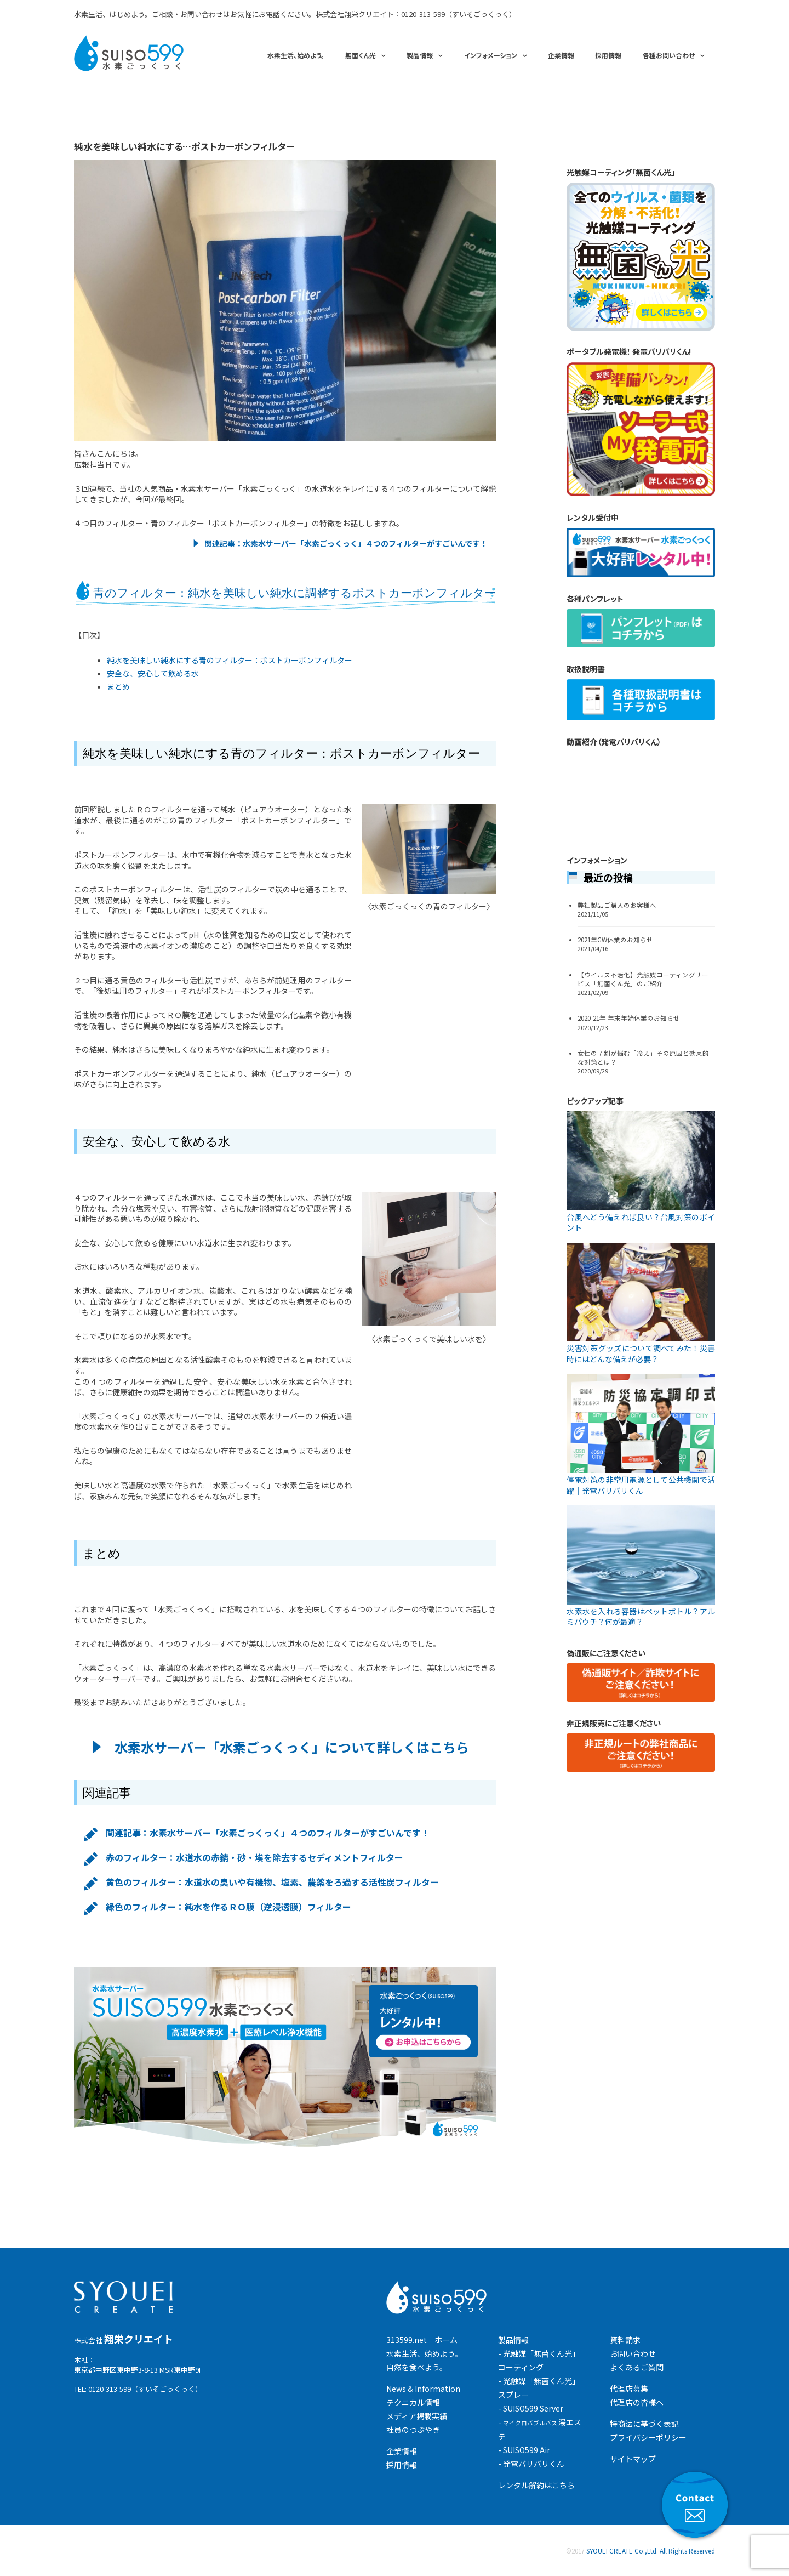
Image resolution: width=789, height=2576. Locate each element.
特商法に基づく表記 (644, 2423)
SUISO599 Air (526, 2449)
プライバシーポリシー (648, 2437)
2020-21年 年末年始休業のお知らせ (629, 1018)
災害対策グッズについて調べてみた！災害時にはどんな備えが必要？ (641, 1353)
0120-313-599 (423, 14)
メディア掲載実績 (416, 2415)
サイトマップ (633, 2458)
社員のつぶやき (413, 2429)
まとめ (118, 686)
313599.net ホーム (422, 2339)
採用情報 (608, 55)
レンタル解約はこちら (536, 2485)
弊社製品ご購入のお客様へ (617, 905)
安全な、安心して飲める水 (153, 673)
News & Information (423, 2388)
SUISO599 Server (533, 2408)
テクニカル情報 (413, 2402)
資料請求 (625, 2339)
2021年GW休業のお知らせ (615, 939)
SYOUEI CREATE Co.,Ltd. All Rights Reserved (650, 2550)
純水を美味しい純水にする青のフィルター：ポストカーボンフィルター (229, 660)
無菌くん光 (360, 55)
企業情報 (561, 55)
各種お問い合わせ (669, 55)
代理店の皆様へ (637, 2402)
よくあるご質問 (637, 2367)
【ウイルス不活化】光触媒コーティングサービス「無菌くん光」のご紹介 (643, 979)
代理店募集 (629, 2388)
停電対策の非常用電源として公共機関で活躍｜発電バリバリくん (641, 1485)
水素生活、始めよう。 (295, 55)
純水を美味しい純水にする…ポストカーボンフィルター (184, 146)
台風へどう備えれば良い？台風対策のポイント (641, 1222)
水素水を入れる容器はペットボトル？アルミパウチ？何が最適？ (641, 1617)
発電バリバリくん (533, 2463)
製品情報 (420, 55)
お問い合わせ (633, 2353)
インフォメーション (490, 55)
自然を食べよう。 (416, 2367)
